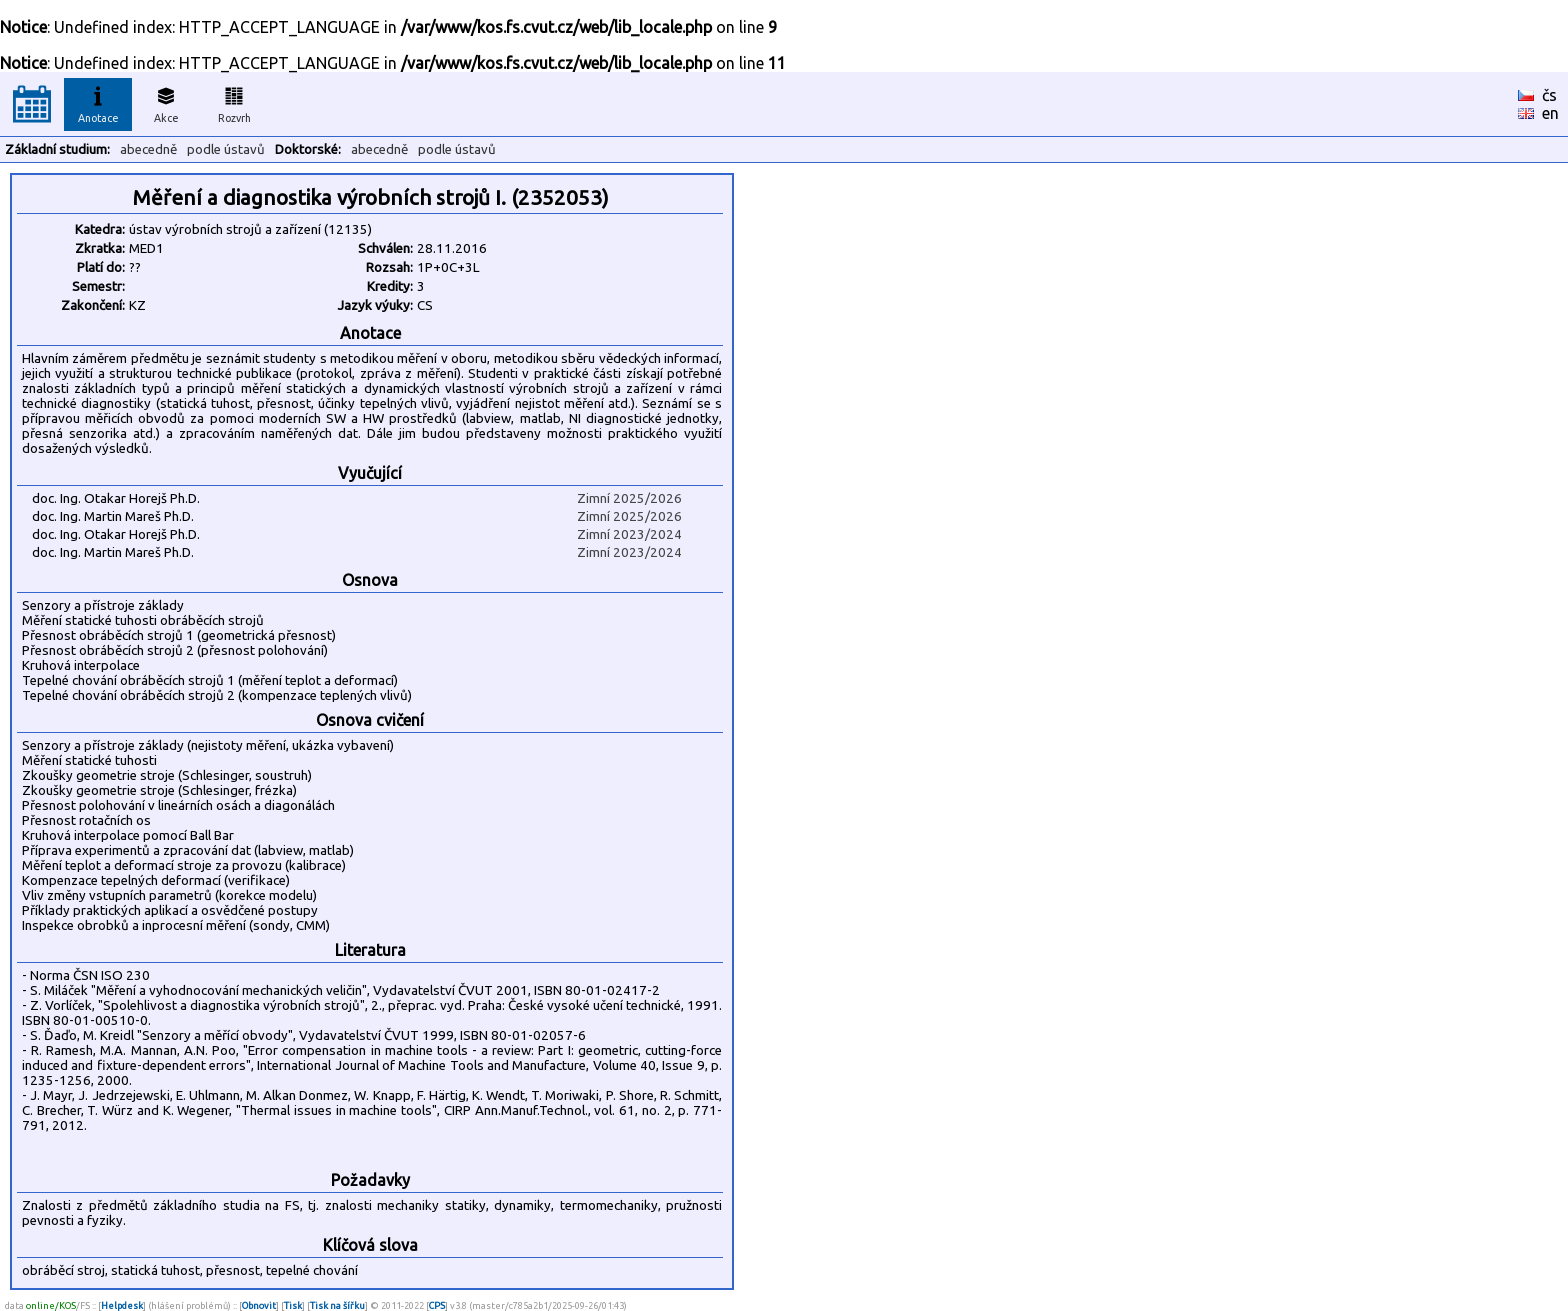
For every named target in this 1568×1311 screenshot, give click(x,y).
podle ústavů (226, 149)
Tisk (293, 1305)
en (1550, 113)
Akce (166, 102)
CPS (437, 1305)
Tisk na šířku (337, 1305)
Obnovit (259, 1305)
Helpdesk (122, 1305)
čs (1549, 95)
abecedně (148, 149)
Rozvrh (234, 102)
